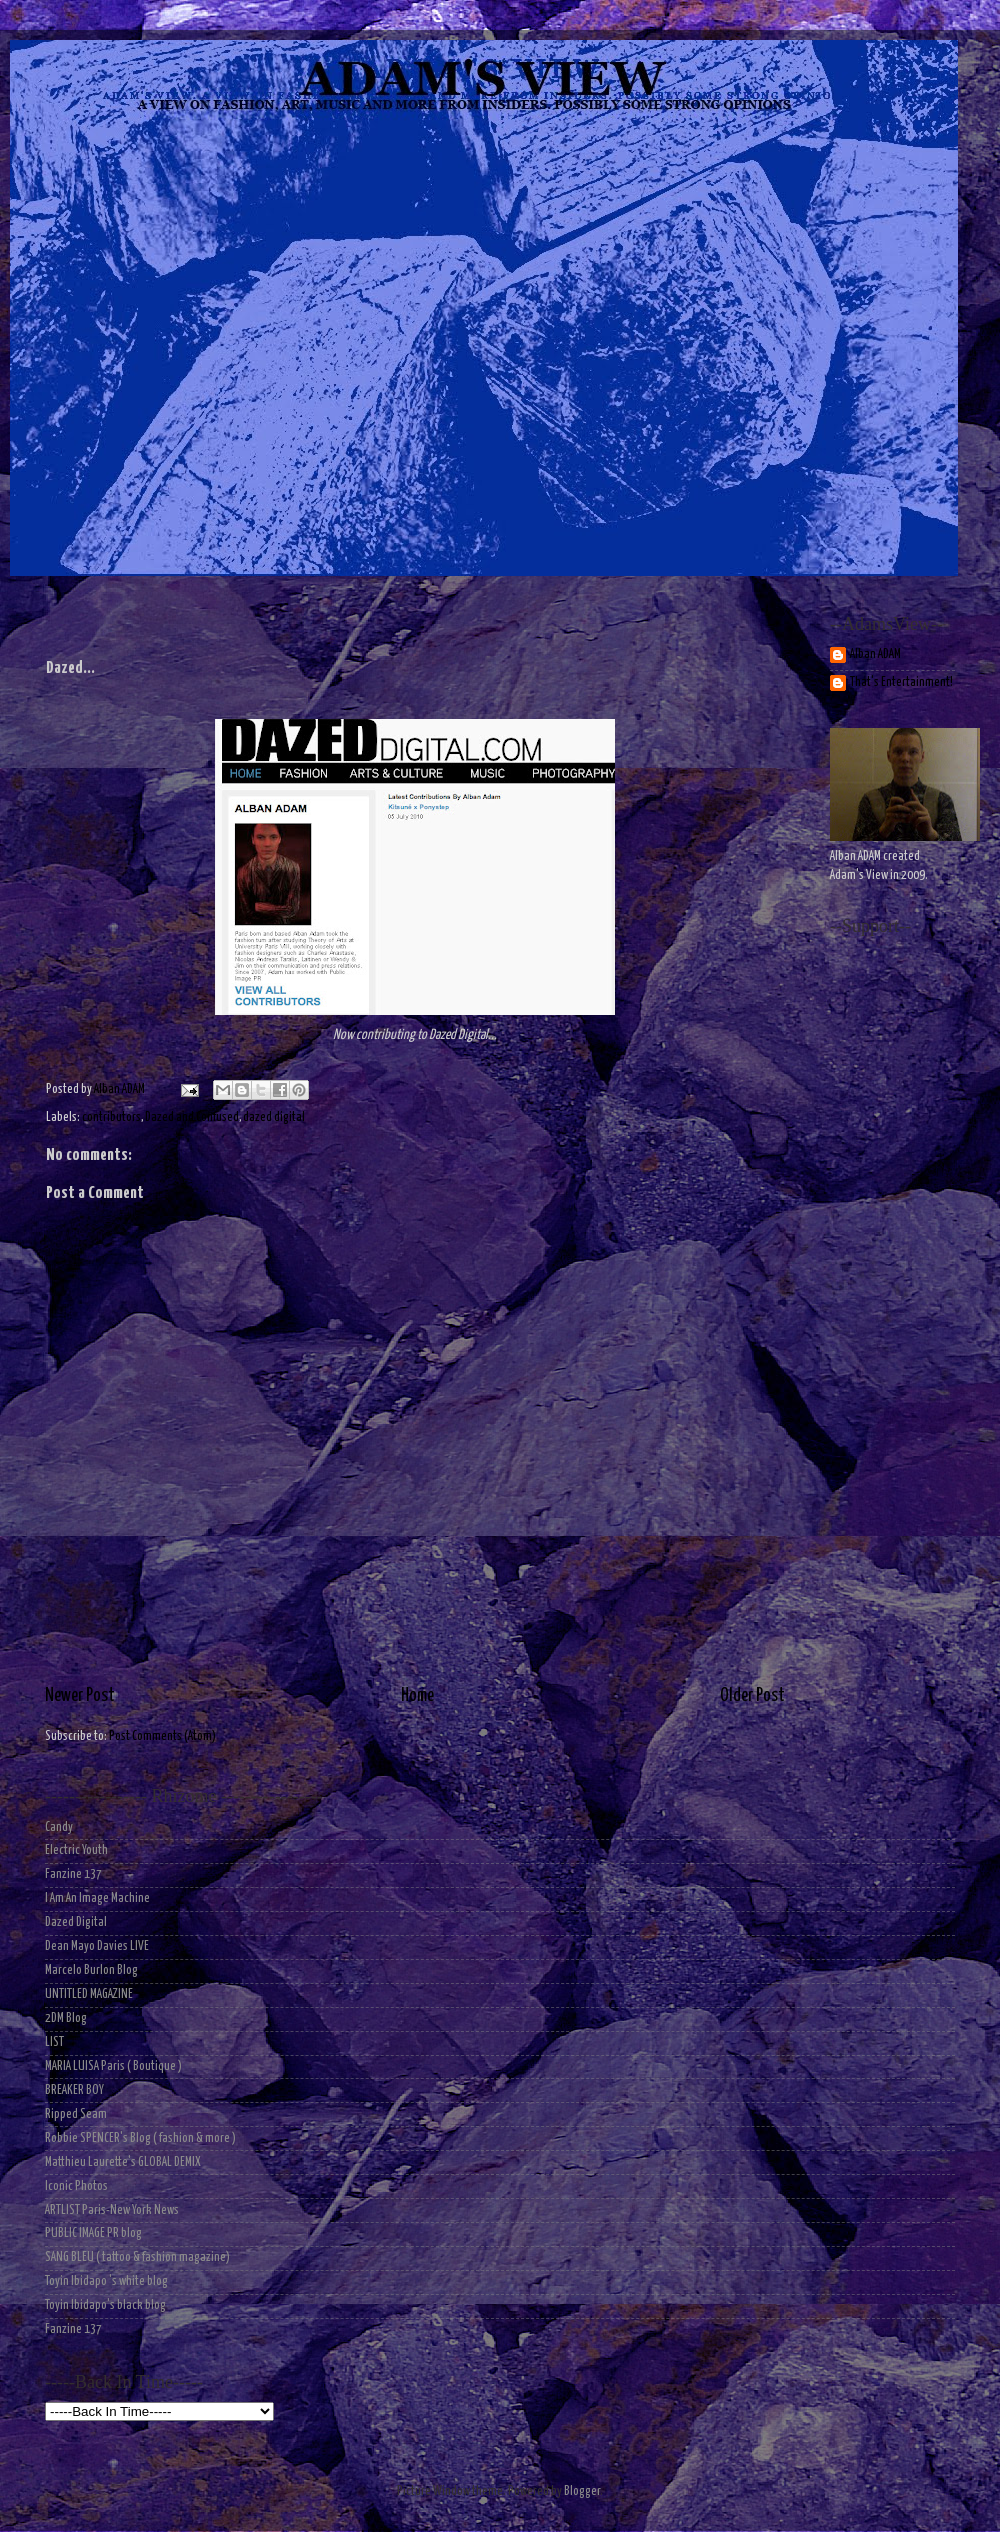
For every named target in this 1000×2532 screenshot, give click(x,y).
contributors (111, 1117)
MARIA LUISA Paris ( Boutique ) (113, 2066)
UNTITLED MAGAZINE (89, 1994)
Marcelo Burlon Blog (91, 1970)
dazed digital (274, 1117)
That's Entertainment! (901, 682)
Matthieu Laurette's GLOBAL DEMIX (123, 2162)
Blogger (582, 2491)
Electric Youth (76, 1850)
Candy (59, 1827)
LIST (54, 2042)
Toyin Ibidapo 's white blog (106, 2281)
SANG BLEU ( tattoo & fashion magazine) (137, 2257)
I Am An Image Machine (97, 1898)
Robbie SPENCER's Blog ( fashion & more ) (140, 2138)
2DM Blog (66, 2018)
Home (417, 1696)
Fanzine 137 (73, 1874)
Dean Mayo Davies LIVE (97, 1946)
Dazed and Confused (192, 1117)
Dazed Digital (76, 1922)
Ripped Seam (76, 2114)
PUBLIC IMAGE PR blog (93, 2233)
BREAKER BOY (74, 2090)
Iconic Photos (76, 2186)
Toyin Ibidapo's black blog (105, 2305)
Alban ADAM (875, 654)
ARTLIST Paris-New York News (112, 2210)
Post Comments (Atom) (162, 1736)
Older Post (752, 1696)
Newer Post (80, 1696)
